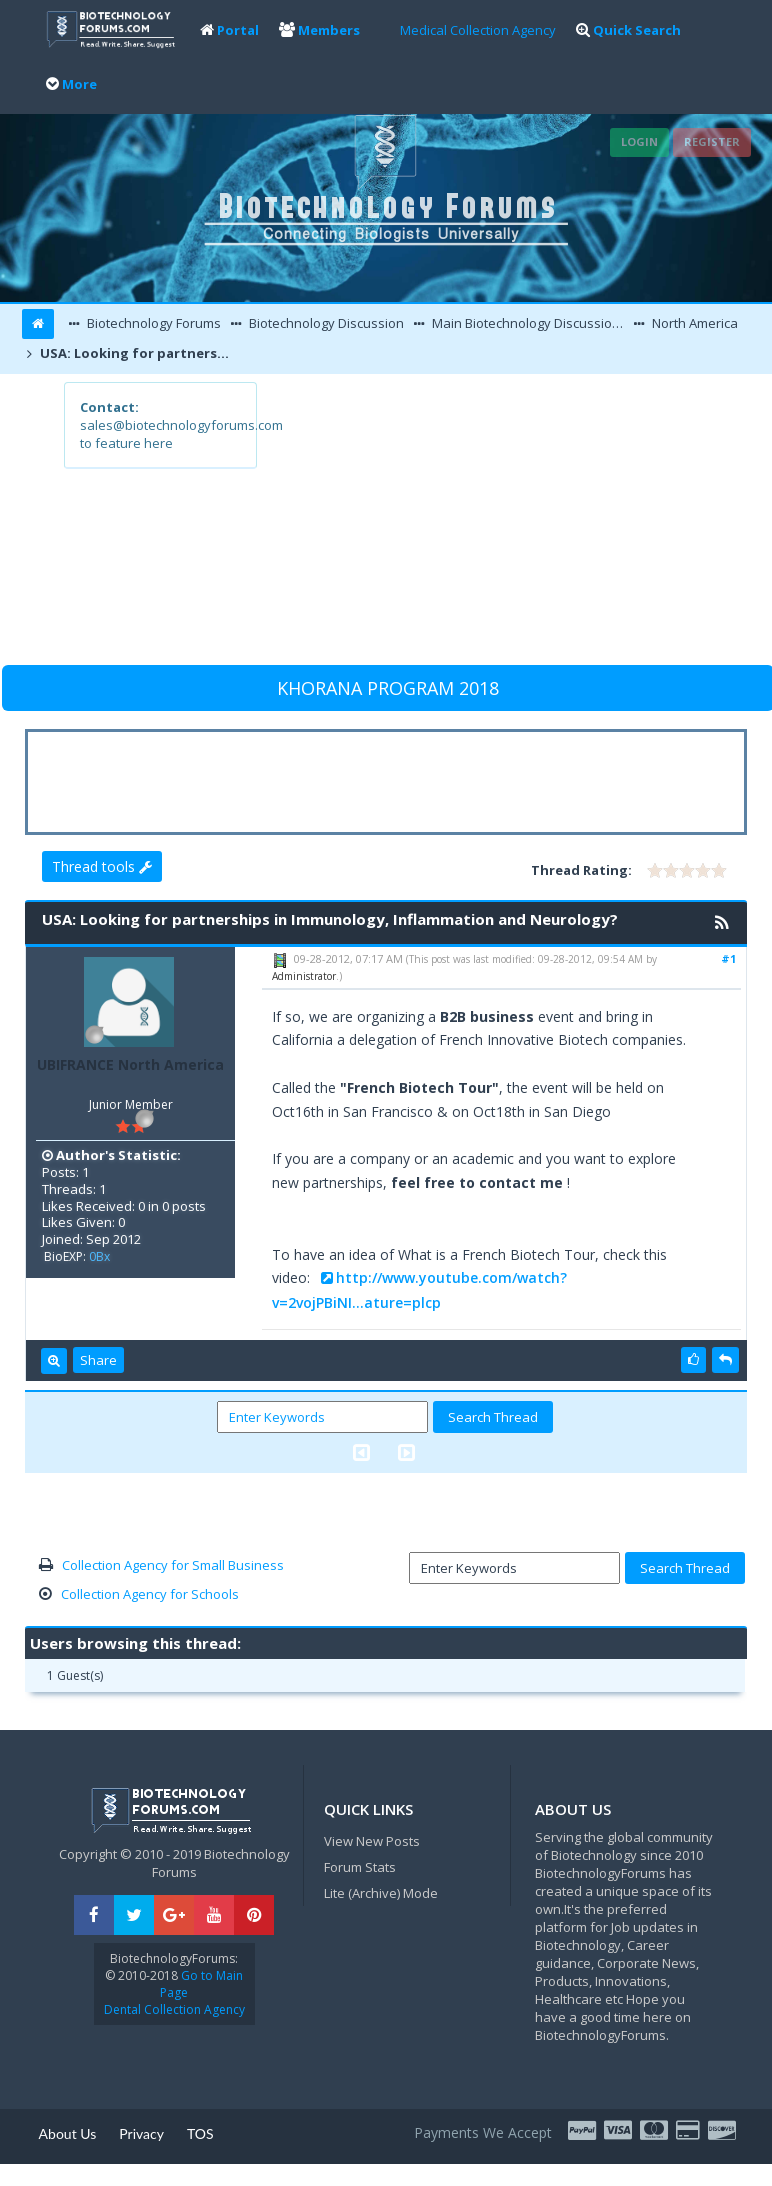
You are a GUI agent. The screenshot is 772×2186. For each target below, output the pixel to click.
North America (693, 323)
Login (639, 141)
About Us (68, 2133)
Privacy (141, 2133)
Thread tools (102, 866)
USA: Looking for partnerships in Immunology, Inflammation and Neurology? (139, 353)
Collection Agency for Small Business (173, 1565)
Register (712, 141)
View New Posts (372, 1841)
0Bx (99, 1256)
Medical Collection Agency (478, 30)
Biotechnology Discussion (325, 323)
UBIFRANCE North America (130, 1064)
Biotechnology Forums (152, 323)
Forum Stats (360, 1867)
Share (98, 1360)
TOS (200, 2133)
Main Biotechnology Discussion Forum (529, 323)
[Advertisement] (481, 522)
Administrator (304, 976)
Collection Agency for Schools (150, 1594)
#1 (728, 958)
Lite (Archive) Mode (381, 1893)
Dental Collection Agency (174, 2009)
